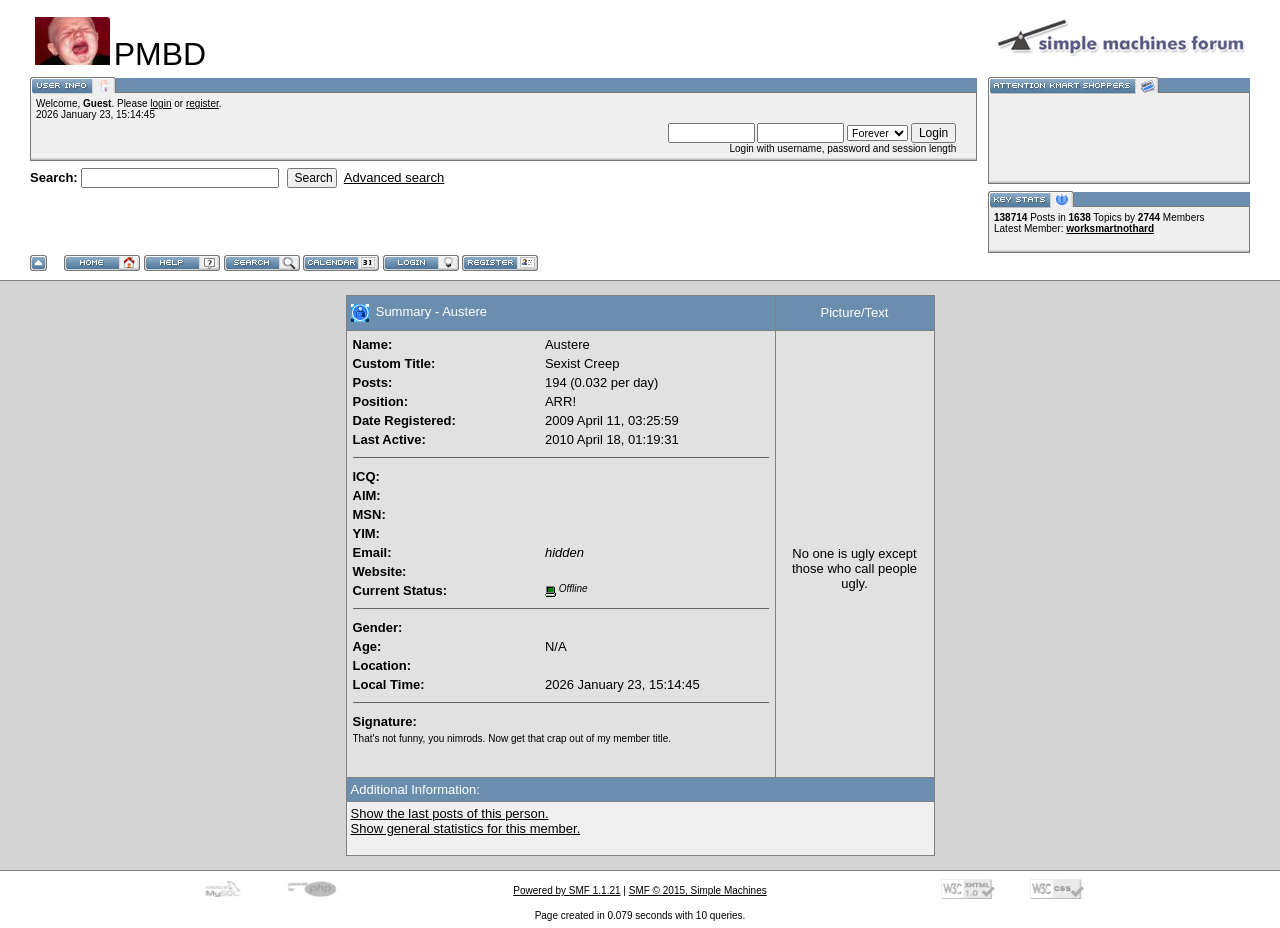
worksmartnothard (1110, 228)
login (160, 103)
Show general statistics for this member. (466, 828)
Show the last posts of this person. (450, 813)
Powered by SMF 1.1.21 (566, 890)
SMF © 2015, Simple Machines (698, 890)
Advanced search (394, 177)
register (202, 103)
